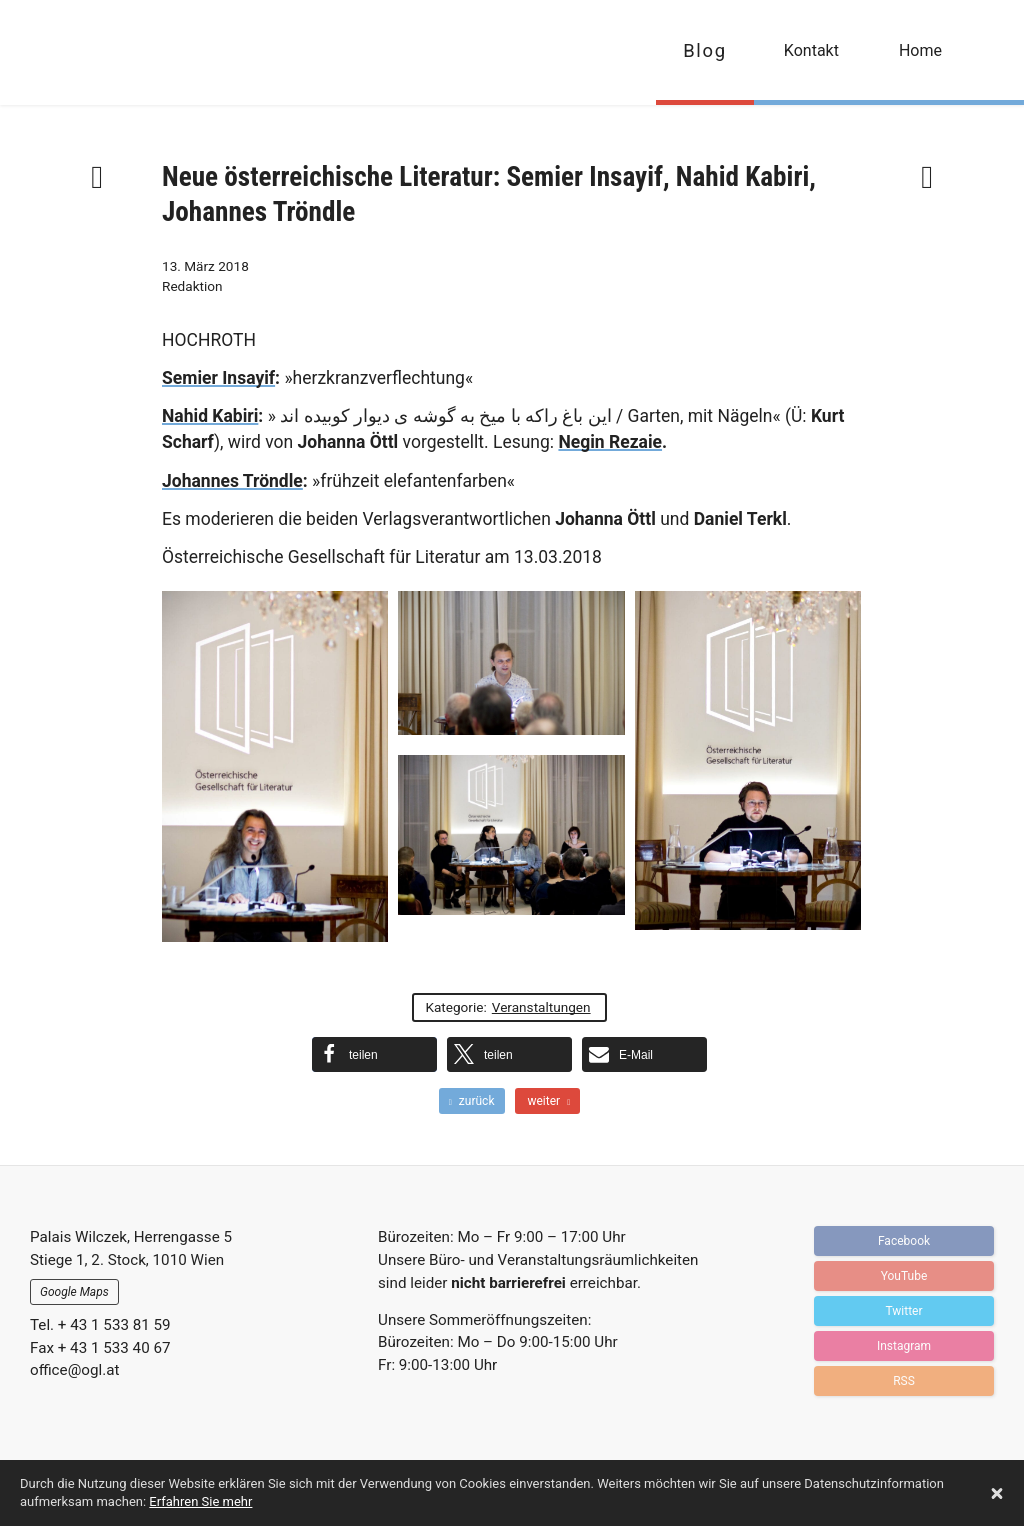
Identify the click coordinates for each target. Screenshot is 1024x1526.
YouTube (904, 1276)
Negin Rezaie (610, 442)
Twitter (903, 1311)
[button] (374, 1054)
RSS (904, 1381)
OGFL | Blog (132, 52)
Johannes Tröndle (232, 481)
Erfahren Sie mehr (200, 1501)
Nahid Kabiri (210, 416)
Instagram (904, 1346)
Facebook (904, 1241)
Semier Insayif (218, 378)
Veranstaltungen (541, 1007)
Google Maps (74, 1292)
